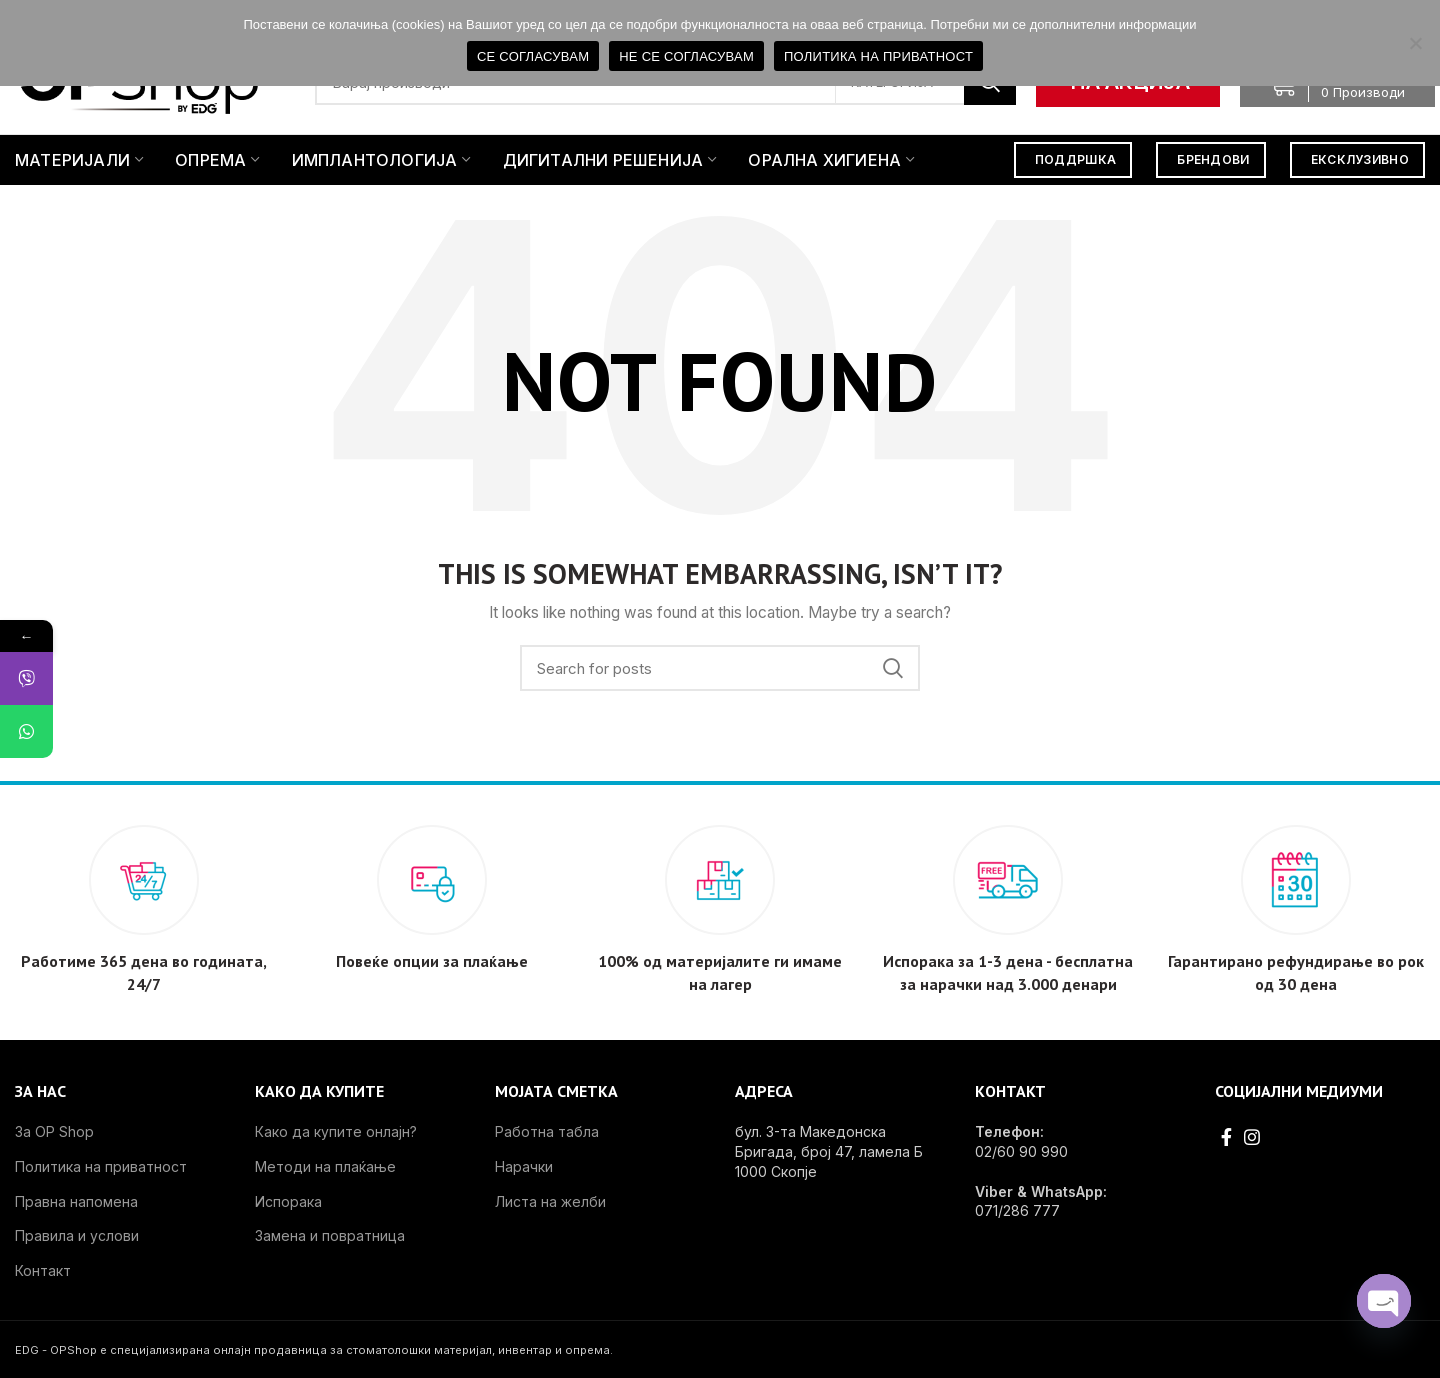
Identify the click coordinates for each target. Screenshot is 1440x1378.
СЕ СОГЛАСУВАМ (533, 56)
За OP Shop (54, 1131)
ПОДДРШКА (1075, 159)
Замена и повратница (330, 1235)
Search (893, 668)
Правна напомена (76, 1201)
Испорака (288, 1201)
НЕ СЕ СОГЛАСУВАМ (686, 56)
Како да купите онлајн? (336, 1131)
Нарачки (524, 1166)
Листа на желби (550, 1201)
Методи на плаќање (325, 1166)
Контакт (43, 1270)
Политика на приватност (101, 1166)
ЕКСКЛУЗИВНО (1360, 159)
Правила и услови (77, 1235)
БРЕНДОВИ (1213, 159)
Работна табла (547, 1131)
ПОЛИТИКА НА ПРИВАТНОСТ (878, 56)
